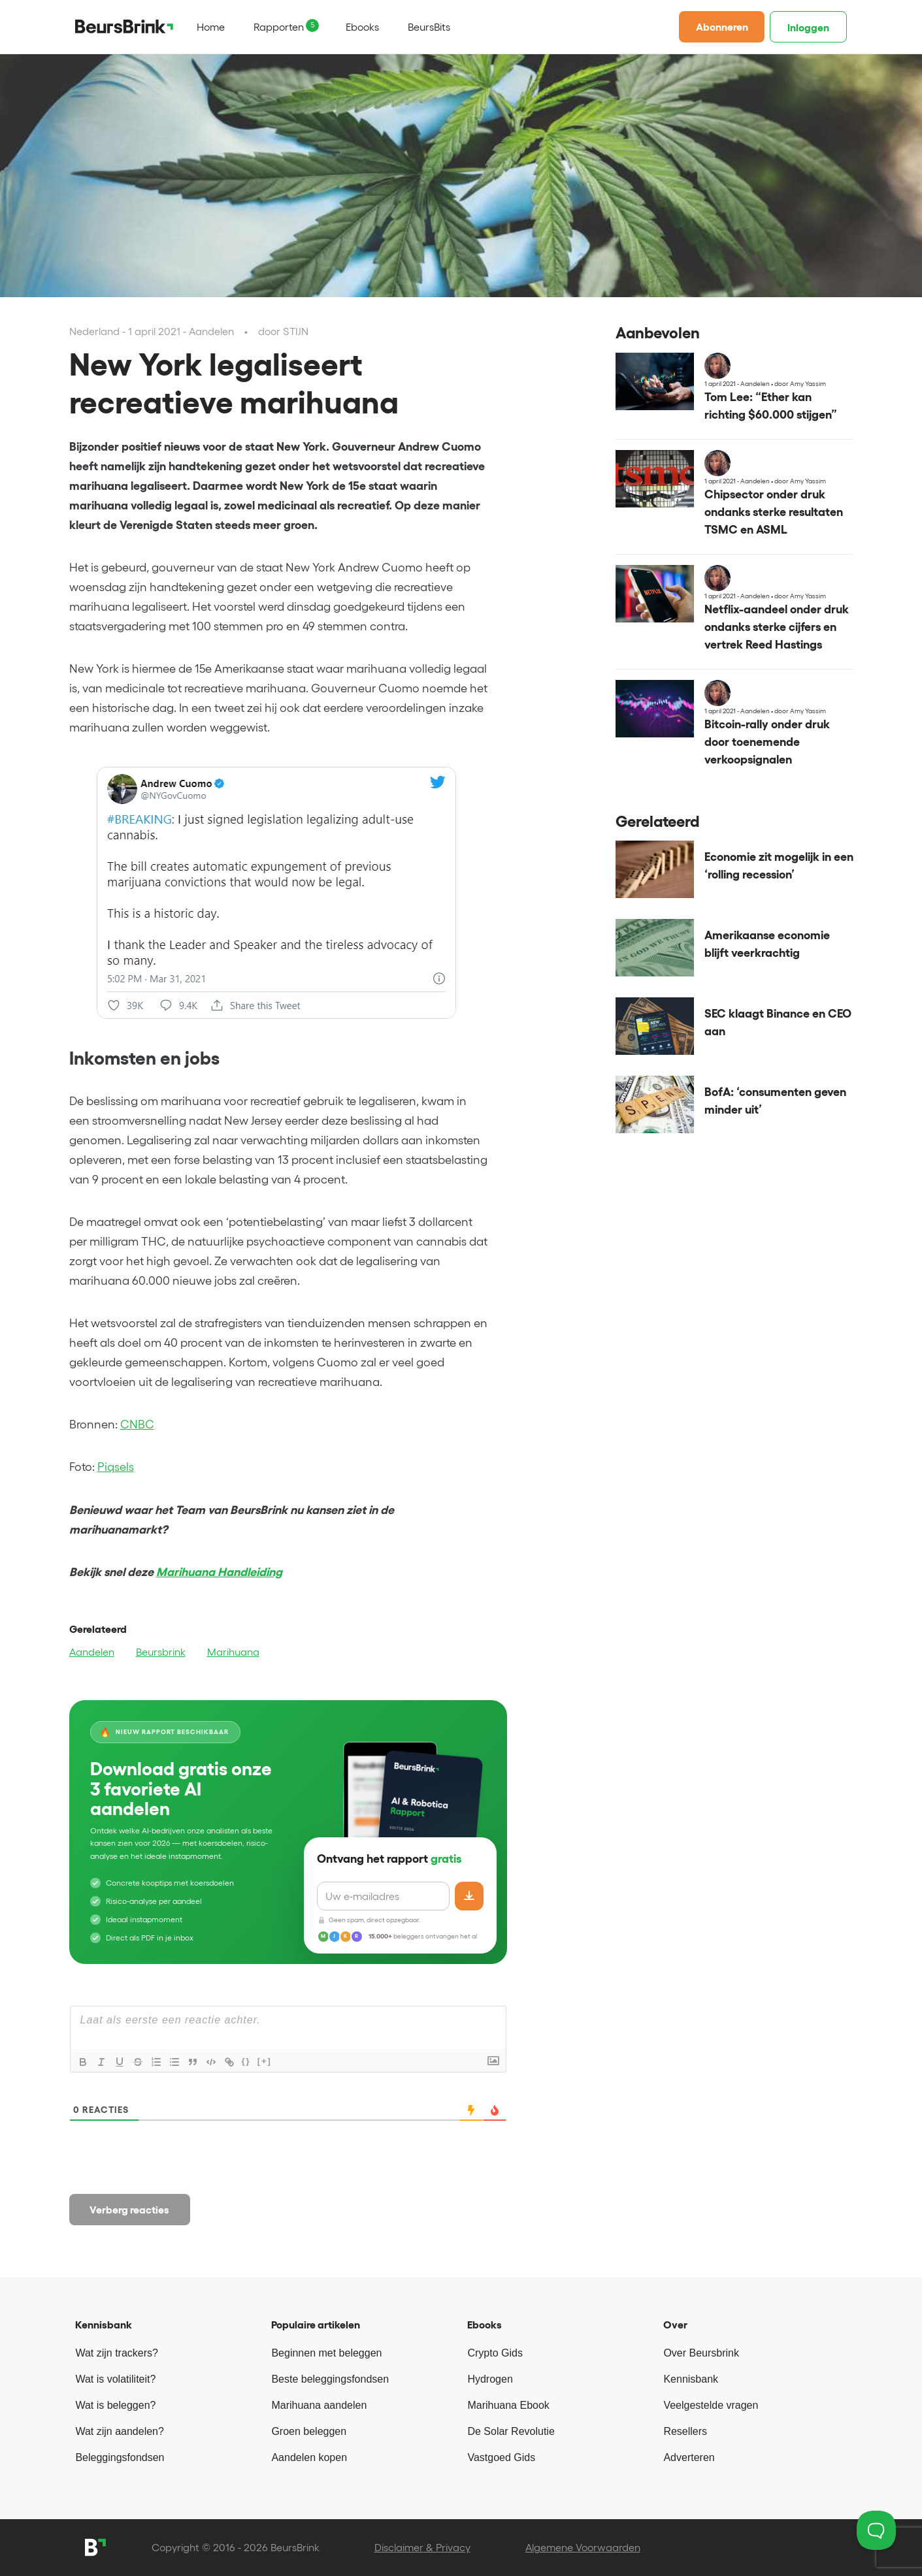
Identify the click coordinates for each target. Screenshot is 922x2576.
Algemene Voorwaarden (582, 2547)
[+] (264, 2061)
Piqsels (115, 1466)
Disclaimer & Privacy (422, 2547)
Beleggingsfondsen (119, 2457)
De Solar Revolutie (510, 2431)
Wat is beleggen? (115, 2405)
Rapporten (279, 27)
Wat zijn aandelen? (119, 2431)
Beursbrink (161, 1652)
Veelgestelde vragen (710, 2405)
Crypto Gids (494, 2353)
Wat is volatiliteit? (115, 2379)
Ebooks (362, 27)
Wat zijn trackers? (116, 2353)
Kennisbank (690, 2379)
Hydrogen (489, 2379)
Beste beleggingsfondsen (330, 2379)
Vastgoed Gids (501, 2457)
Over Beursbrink (701, 2353)
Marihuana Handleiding (219, 1572)
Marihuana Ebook (508, 2405)
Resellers (685, 2431)
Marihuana (233, 1652)
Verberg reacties (129, 2209)
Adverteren (688, 2457)
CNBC (137, 1424)
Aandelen (91, 1652)
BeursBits (429, 27)
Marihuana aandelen (319, 2405)
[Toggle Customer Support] (876, 2530)
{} (246, 2061)
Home (211, 27)
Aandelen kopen (309, 2457)
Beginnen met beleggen (326, 2353)
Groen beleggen (308, 2431)
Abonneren (722, 27)
